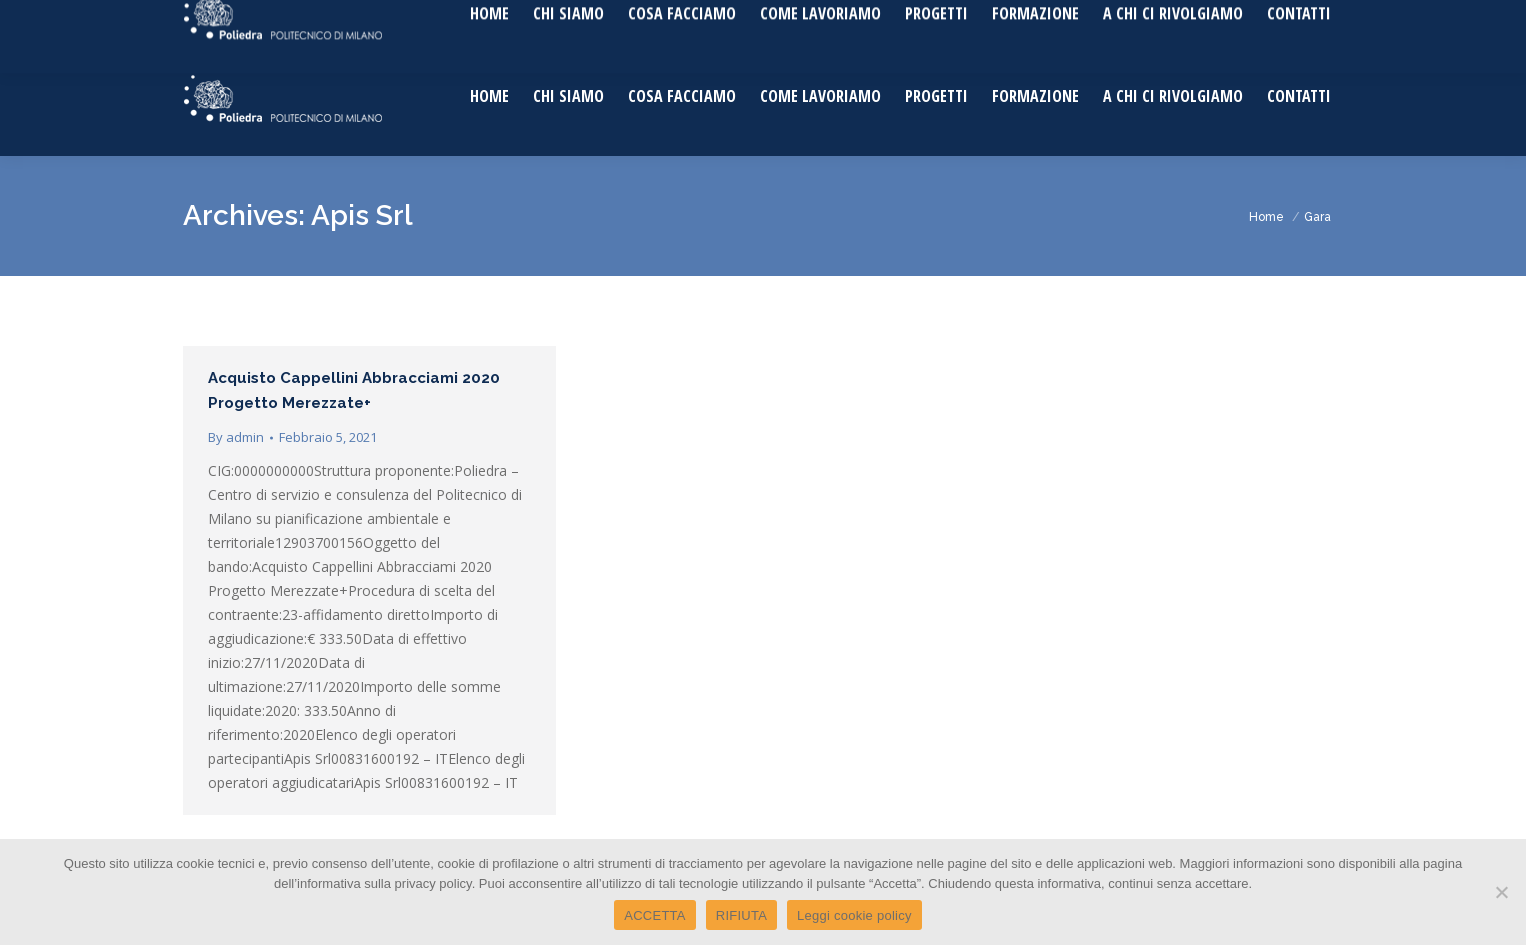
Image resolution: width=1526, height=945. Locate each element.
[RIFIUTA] (1501, 892)
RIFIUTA (741, 915)
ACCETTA (654, 915)
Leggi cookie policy (854, 915)
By (236, 437)
